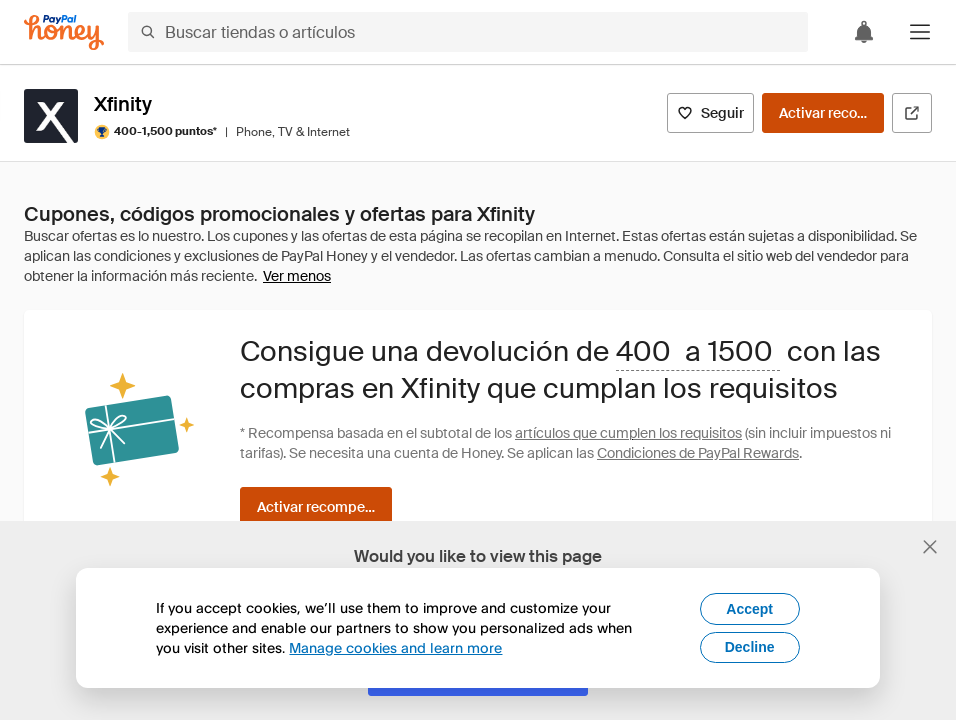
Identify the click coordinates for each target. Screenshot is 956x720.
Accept (749, 609)
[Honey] (64, 32)
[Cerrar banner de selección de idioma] (930, 547)
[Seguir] (710, 113)
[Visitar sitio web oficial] (912, 113)
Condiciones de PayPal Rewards (698, 453)
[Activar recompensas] (823, 113)
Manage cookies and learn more (395, 647)
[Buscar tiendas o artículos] (468, 32)
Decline (750, 647)
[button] (920, 32)
